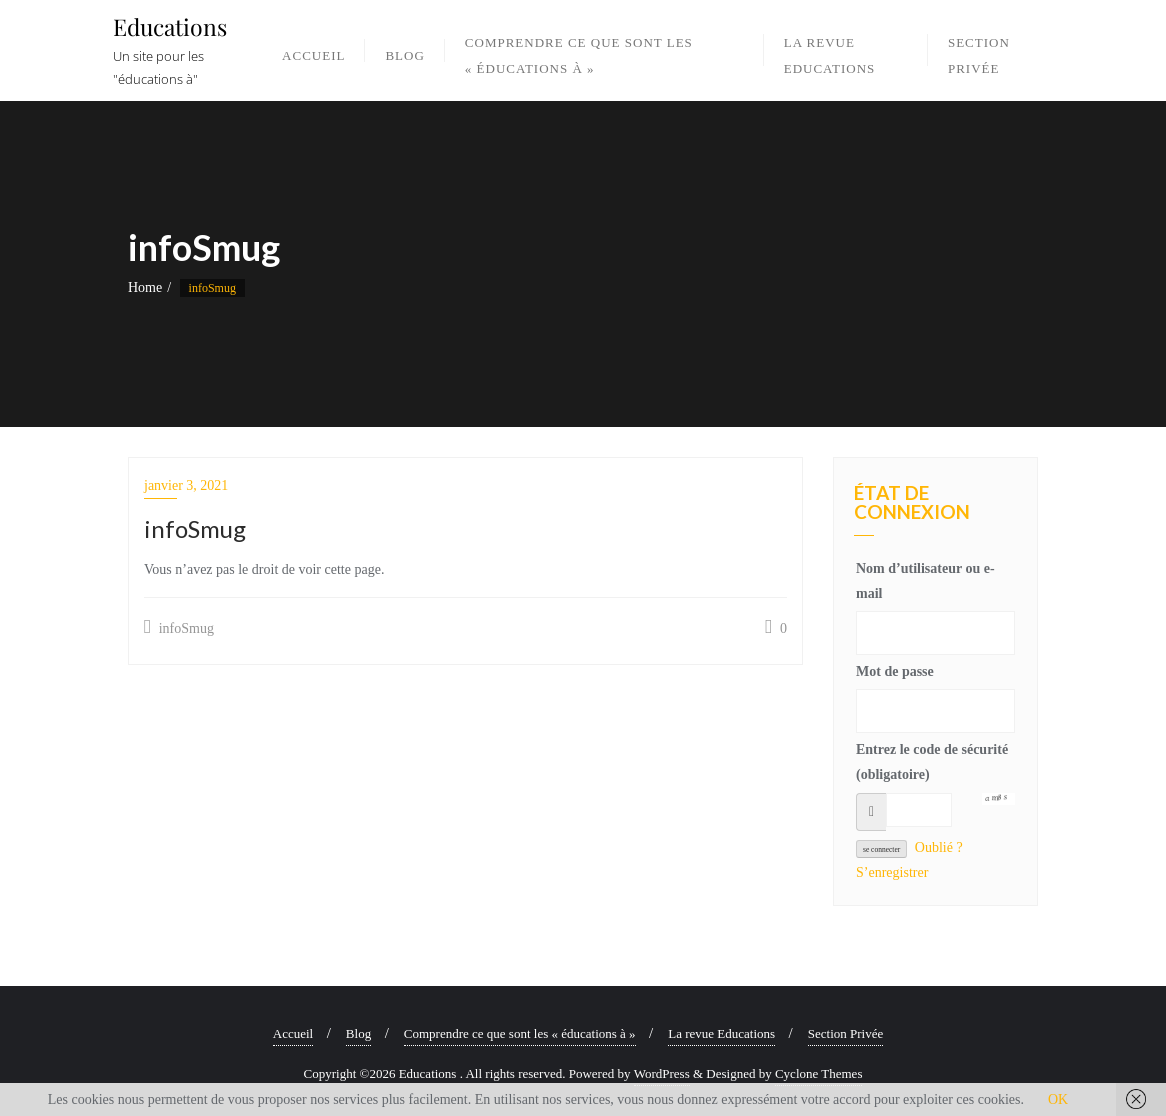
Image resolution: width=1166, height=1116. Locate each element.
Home (145, 287)
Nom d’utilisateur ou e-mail (925, 581)
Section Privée (845, 1033)
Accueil (293, 1033)
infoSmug (179, 627)
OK (1058, 1099)
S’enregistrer (892, 872)
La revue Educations (721, 1033)
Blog (358, 1033)
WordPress (662, 1073)
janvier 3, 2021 (186, 485)
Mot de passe (895, 671)
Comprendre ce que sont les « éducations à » (520, 1033)
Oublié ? (939, 847)
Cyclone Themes (819, 1073)
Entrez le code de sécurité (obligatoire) (932, 762)
